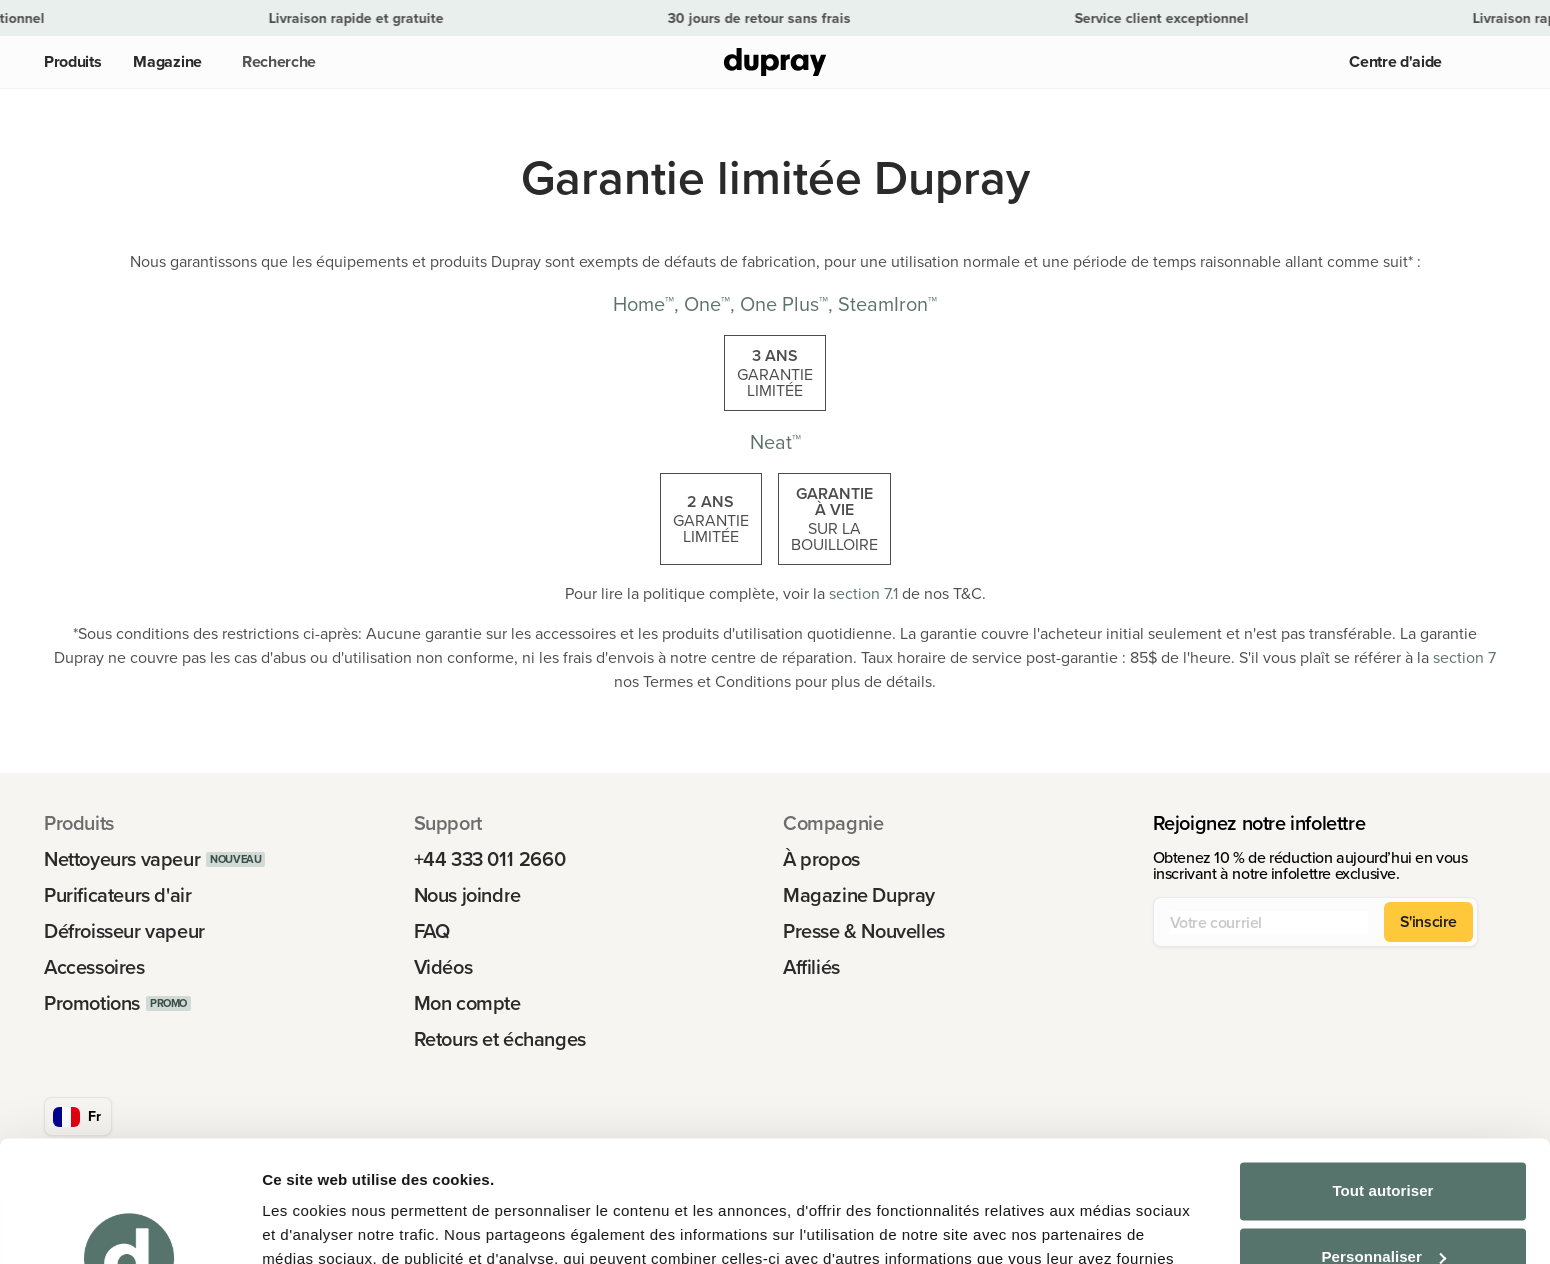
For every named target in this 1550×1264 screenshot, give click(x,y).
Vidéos (443, 967)
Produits (72, 61)
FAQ (432, 931)
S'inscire (1428, 921)
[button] (275, 62)
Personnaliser (1383, 1142)
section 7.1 (863, 593)
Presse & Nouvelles (864, 931)
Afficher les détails (329, 1224)
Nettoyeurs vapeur (122, 859)
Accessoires (94, 967)
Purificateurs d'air (117, 895)
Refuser (1383, 1208)
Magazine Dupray (859, 895)
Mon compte (467, 1003)
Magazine (167, 61)
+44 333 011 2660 (490, 859)
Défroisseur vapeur (124, 931)
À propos (821, 859)
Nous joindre (467, 895)
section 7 (1464, 657)
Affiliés (811, 967)
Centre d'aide (1395, 61)
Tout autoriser (1382, 1077)
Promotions (92, 1003)
